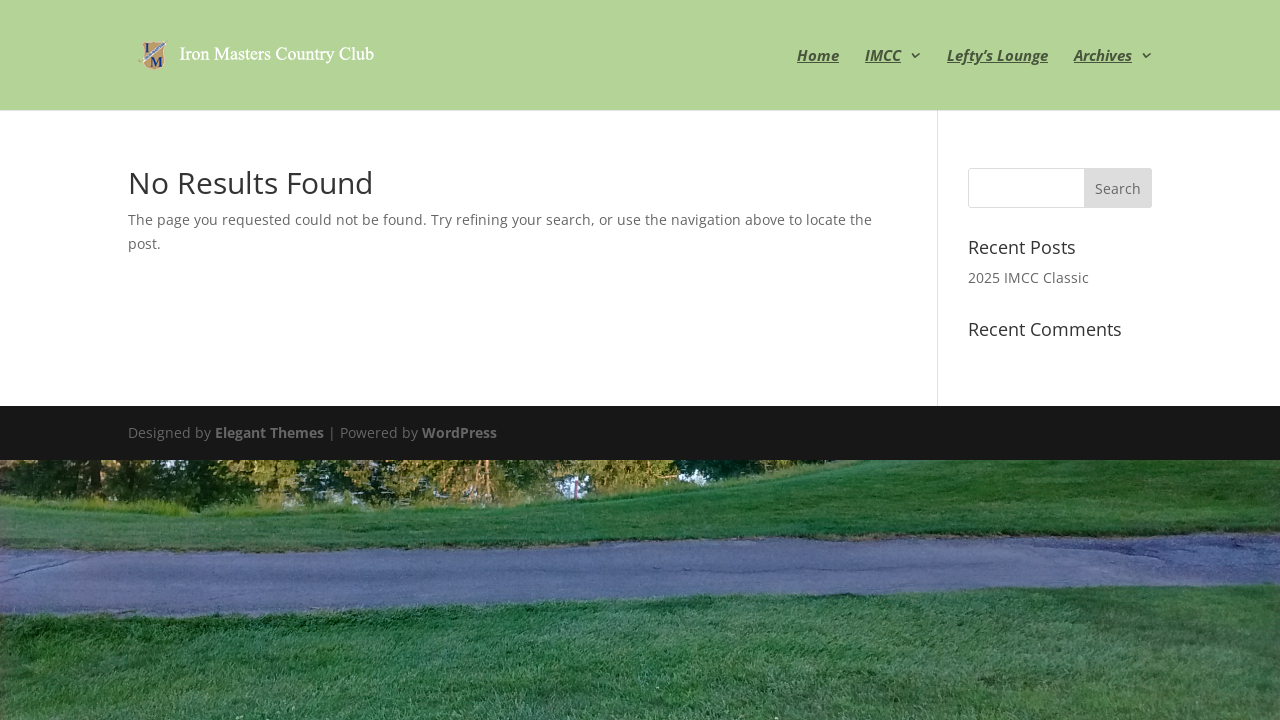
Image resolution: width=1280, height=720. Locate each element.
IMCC (883, 56)
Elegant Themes (269, 432)
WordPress (459, 432)
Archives (1103, 56)
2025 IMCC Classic (1028, 277)
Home (818, 56)
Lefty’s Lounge (997, 56)
